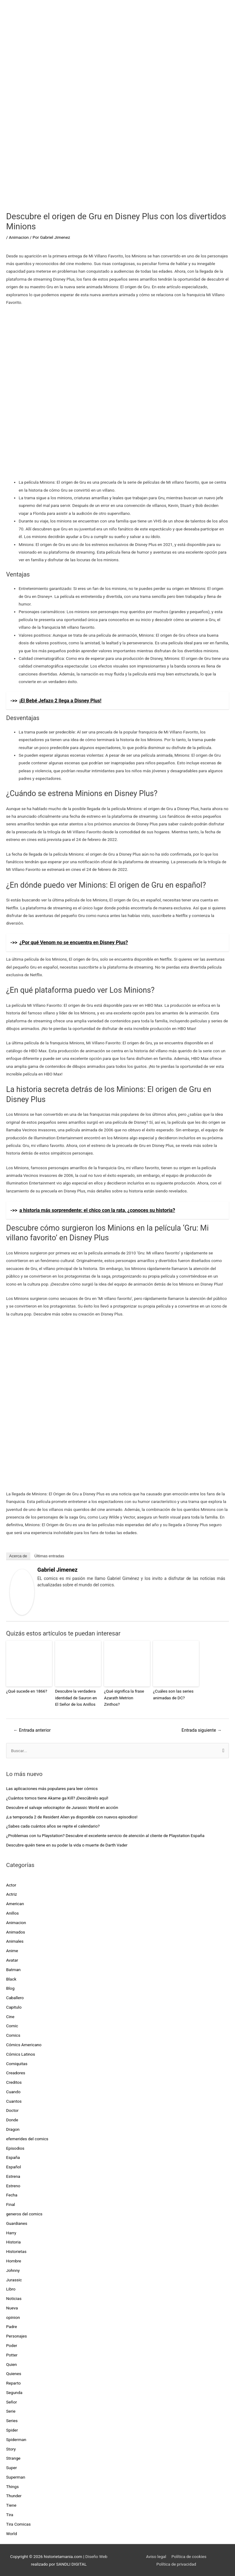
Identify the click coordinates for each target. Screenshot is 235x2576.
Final (10, 2203)
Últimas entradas (49, 1556)
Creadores (15, 2072)
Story (11, 2448)
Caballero (15, 1997)
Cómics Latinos (20, 2053)
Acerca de (18, 1556)
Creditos (14, 2081)
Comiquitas (17, 2063)
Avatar (12, 1959)
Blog (10, 1987)
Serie (11, 2410)
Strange (13, 2457)
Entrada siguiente (201, 1730)
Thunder (13, 2495)
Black (11, 1978)
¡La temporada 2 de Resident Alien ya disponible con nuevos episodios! (71, 1816)
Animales (15, 1940)
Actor (11, 1884)
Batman (13, 1969)
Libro (11, 2288)
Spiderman (16, 2438)
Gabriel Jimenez (57, 1569)
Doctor (12, 2109)
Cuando (13, 2091)
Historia (13, 2241)
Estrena (13, 2175)
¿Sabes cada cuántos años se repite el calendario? (53, 1825)
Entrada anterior (32, 1730)
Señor (11, 2401)
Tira (9, 2514)
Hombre (13, 2260)
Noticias (13, 2297)
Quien (11, 2363)
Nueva (12, 2307)
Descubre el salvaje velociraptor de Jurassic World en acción (62, 1806)
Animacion (19, 237)
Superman (15, 2476)
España (13, 2156)
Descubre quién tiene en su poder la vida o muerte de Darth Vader (67, 1844)
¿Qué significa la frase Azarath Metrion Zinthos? (126, 1694)
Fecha (11, 2194)
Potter (11, 2354)
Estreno (13, 2185)
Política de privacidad (176, 2563)
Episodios (15, 2147)
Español (13, 2166)
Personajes (16, 2335)
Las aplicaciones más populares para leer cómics (52, 1787)
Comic (12, 2025)
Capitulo (13, 2006)
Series (12, 2420)
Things (12, 2485)
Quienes (13, 2372)
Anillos (12, 1912)
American (15, 1903)
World (11, 2533)
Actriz (11, 1893)
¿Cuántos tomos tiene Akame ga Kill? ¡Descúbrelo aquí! (57, 1797)
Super (11, 2467)
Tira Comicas (18, 2523)
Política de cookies (189, 2555)
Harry (11, 2232)
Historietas (16, 2250)
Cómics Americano (24, 2044)
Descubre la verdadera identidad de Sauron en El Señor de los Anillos (77, 1697)
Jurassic (14, 2279)
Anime (12, 1950)
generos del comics (24, 2213)
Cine (10, 2016)
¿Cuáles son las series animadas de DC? (172, 1694)
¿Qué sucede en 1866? (26, 1691)
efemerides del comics (27, 2138)
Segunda (14, 2391)
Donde (12, 2119)
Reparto (13, 2382)
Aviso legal (156, 2555)
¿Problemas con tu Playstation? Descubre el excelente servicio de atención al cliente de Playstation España (105, 1834)
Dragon (13, 2128)
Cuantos (14, 2100)
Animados (15, 1931)
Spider (12, 2429)
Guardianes (16, 2222)
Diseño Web (96, 2555)
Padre (11, 2325)
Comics (13, 2034)
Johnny (13, 2269)
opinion (13, 2316)
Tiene (11, 2504)
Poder (11, 2344)
